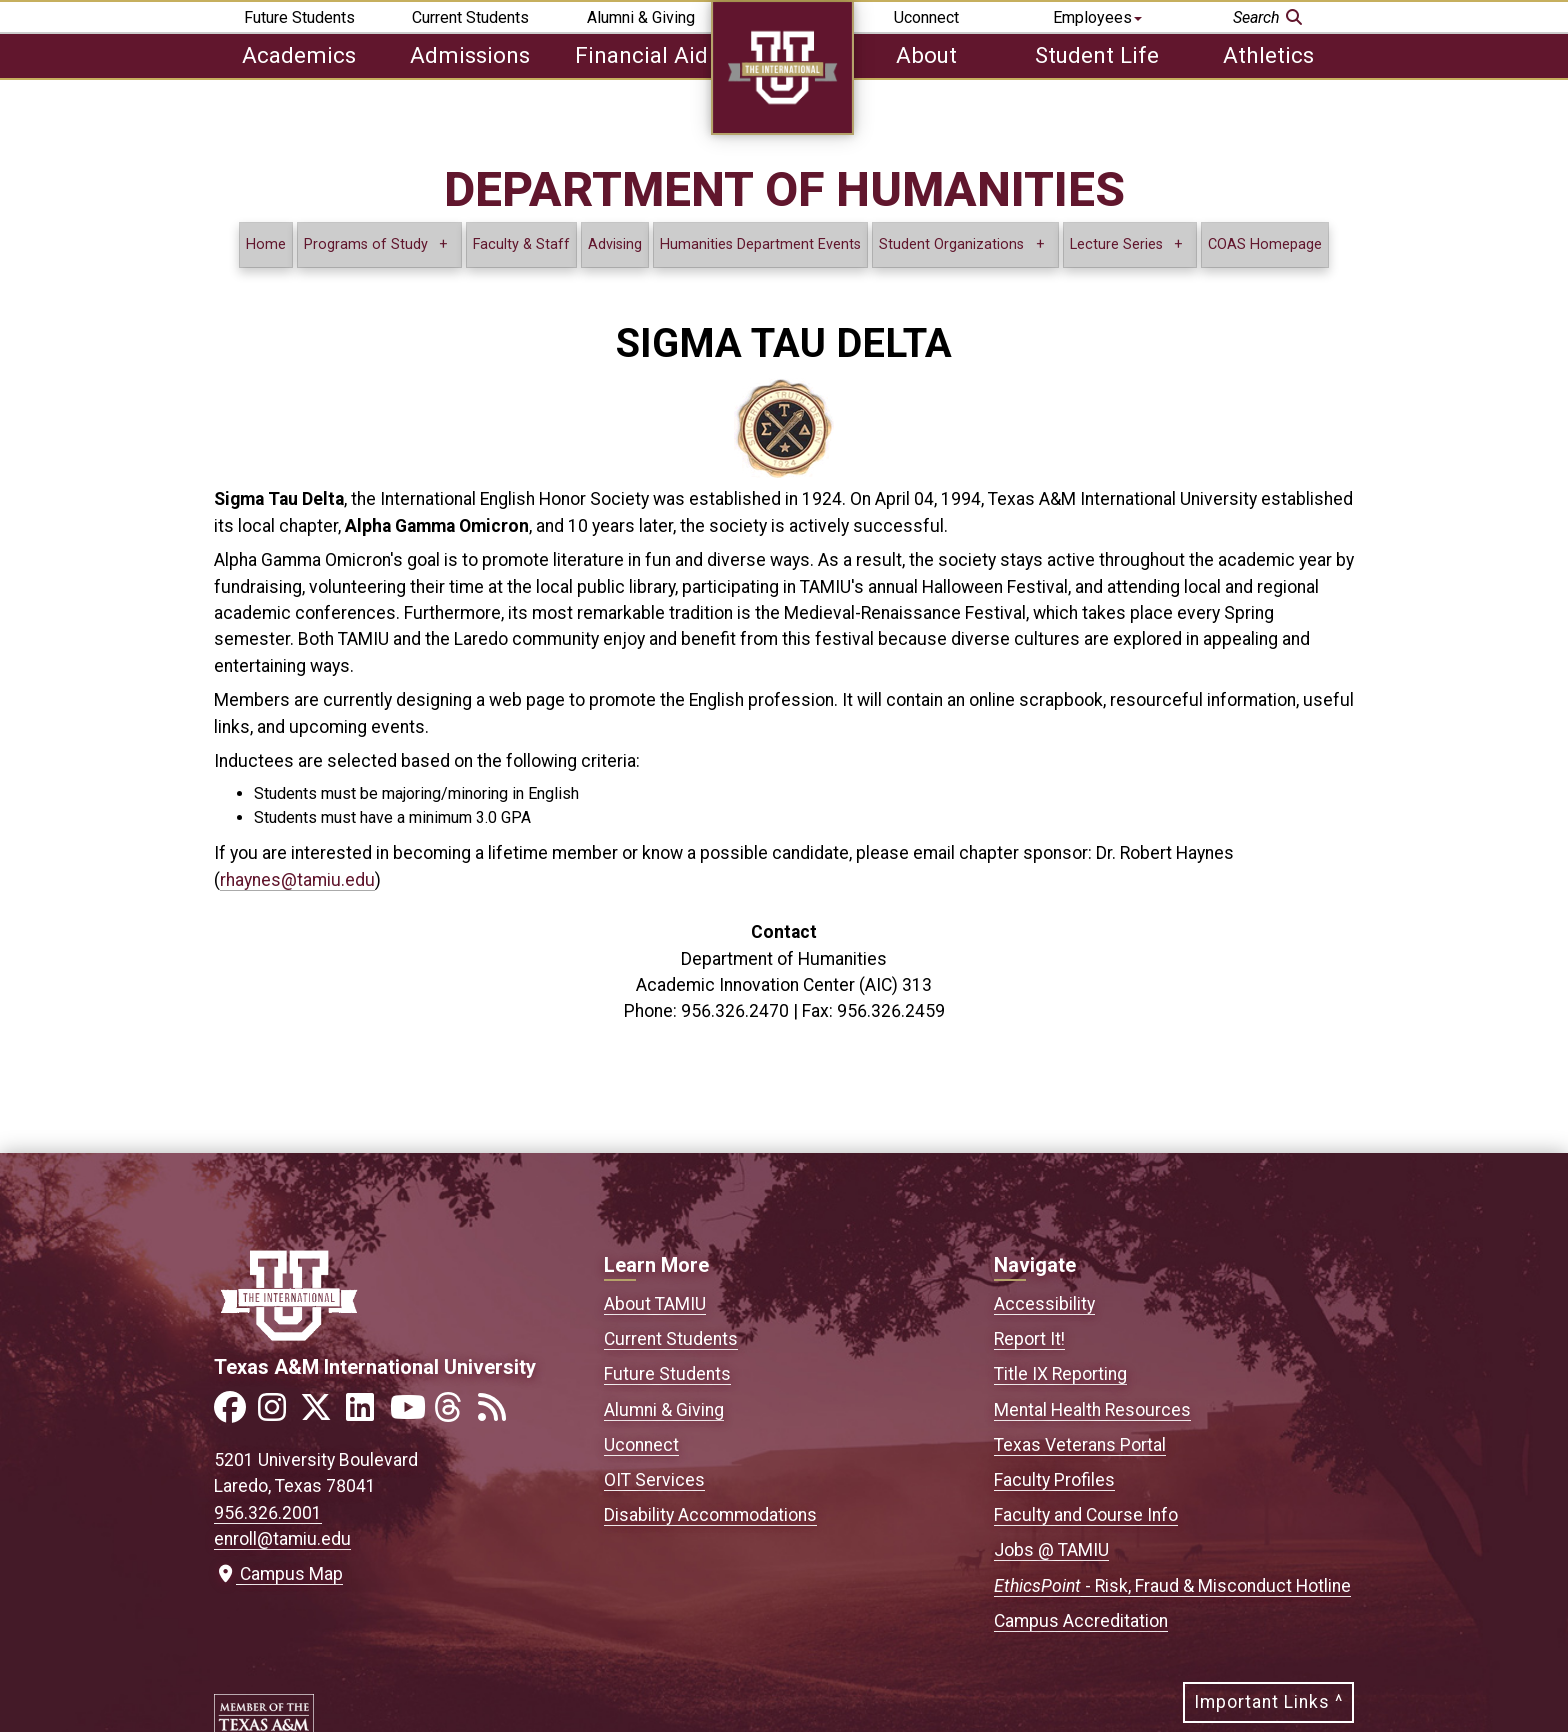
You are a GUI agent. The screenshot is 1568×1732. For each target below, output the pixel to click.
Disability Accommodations (710, 1515)
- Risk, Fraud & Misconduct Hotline (1172, 1586)
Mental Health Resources (1092, 1410)
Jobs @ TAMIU (1051, 1550)
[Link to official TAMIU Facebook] (234, 1413)
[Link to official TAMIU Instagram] (278, 1413)
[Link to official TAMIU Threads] (454, 1413)
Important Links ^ (1268, 1702)
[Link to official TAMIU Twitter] (322, 1413)
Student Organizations (951, 244)
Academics (299, 55)
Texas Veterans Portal (1080, 1445)
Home (266, 244)
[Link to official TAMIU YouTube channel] (410, 1413)
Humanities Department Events (760, 244)
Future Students (299, 17)
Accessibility (1044, 1304)
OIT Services (654, 1480)
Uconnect (926, 17)
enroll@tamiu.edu (282, 1539)
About (926, 55)
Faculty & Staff (521, 244)
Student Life (1097, 55)
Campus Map (278, 1574)
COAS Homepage (1265, 244)
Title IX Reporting (1060, 1374)
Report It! (1029, 1339)
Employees (1097, 17)
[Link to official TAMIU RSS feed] (498, 1413)
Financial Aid (641, 55)
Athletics (1268, 55)
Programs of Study (366, 244)
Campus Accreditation (1081, 1621)
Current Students (470, 17)
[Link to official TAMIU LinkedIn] (366, 1413)
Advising (615, 244)
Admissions (470, 55)
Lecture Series (1118, 244)
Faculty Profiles (1054, 1480)
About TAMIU (655, 1304)
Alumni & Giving (641, 17)
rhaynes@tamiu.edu (297, 880)
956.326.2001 (268, 1513)
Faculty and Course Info (1086, 1515)
